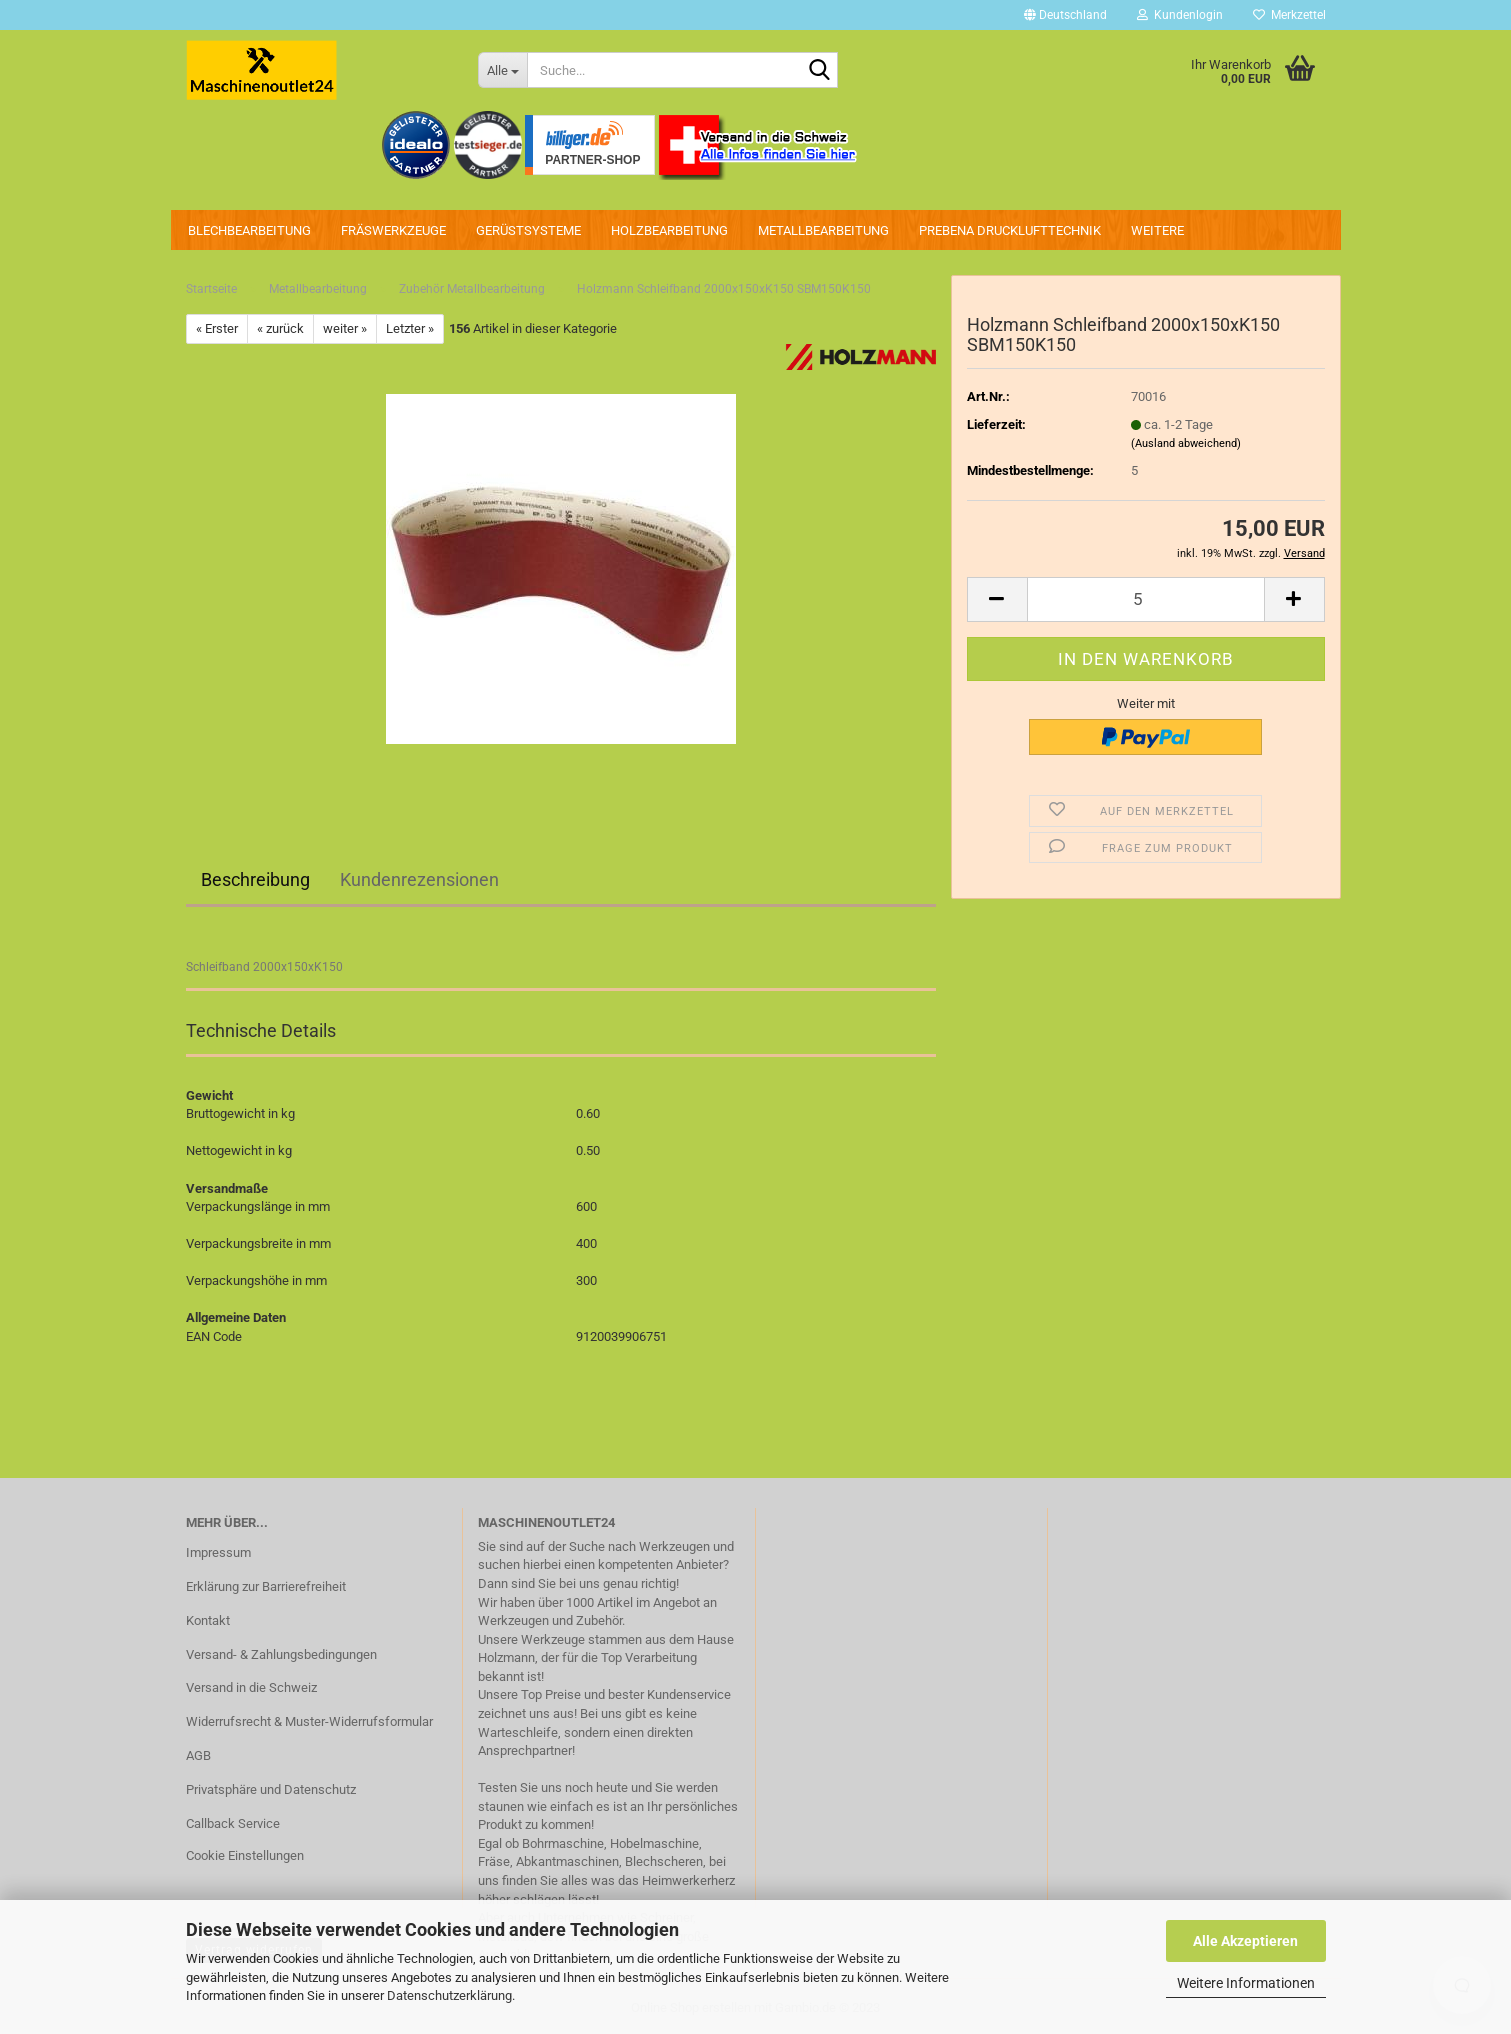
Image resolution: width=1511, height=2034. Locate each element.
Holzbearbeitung (669, 230)
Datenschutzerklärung (449, 1995)
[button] (1065, 15)
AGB (198, 1755)
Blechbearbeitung (249, 230)
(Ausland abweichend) (1186, 443)
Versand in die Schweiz (251, 1687)
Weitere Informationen (1246, 1983)
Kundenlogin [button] (1180, 15)
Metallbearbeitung (823, 230)
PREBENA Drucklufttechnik (1010, 230)
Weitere (1157, 230)
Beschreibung (255, 879)
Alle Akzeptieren (1245, 1941)
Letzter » (410, 328)
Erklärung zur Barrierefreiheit (266, 1586)
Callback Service (233, 1823)
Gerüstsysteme (528, 230)
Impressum (218, 1552)
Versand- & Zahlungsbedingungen (281, 1654)
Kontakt (208, 1620)
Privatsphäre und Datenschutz (271, 1789)
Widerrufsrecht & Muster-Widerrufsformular (309, 1721)
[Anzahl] (1146, 599)
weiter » (345, 328)
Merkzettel (1289, 15)
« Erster (217, 328)
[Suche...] (502, 70)
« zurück (280, 328)
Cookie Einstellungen (245, 1855)
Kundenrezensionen (419, 879)
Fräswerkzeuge (393, 230)
